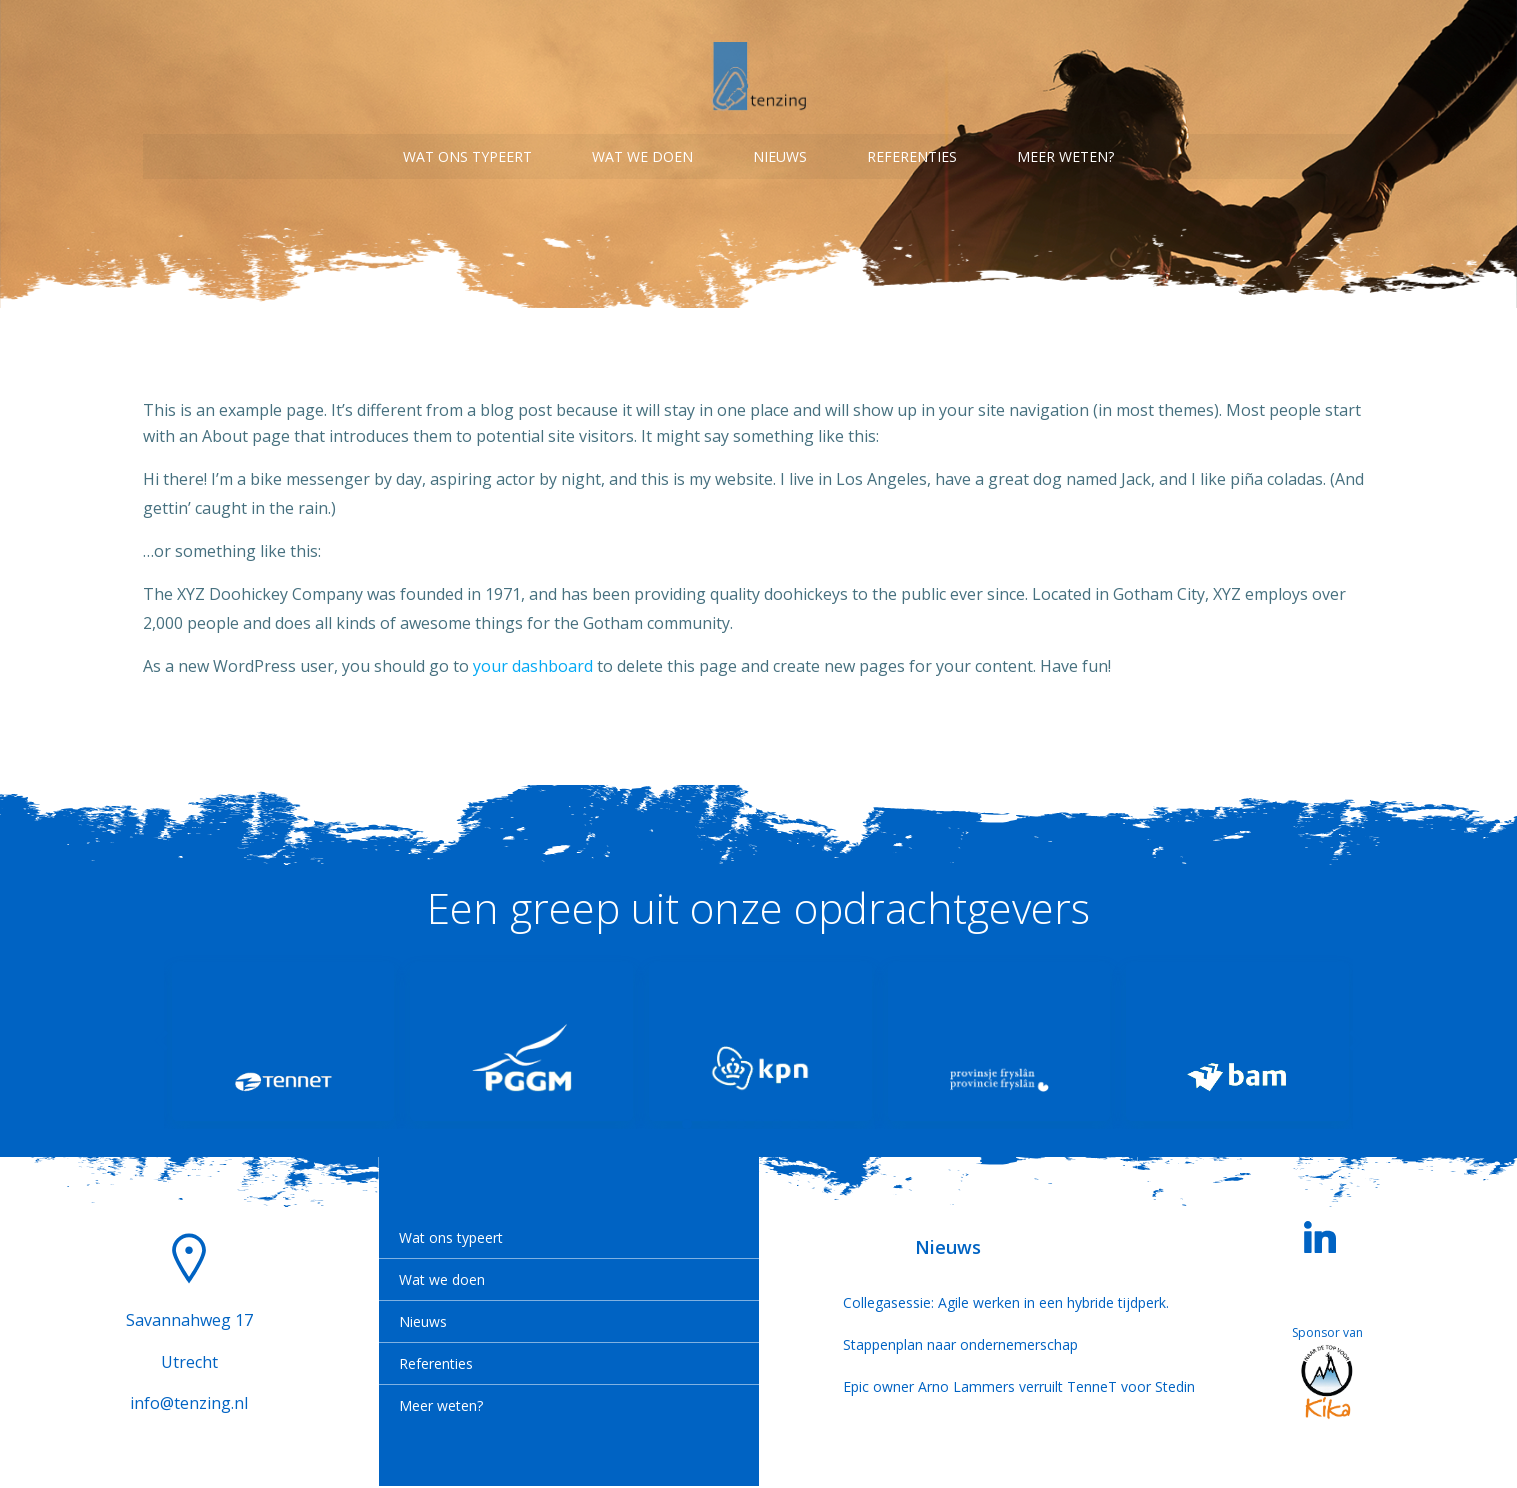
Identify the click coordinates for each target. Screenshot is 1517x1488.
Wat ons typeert (467, 150)
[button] (687, 1125)
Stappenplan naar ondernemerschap (948, 1346)
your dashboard (533, 659)
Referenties (912, 150)
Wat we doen (642, 150)
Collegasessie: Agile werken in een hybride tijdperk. (948, 1304)
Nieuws (780, 150)
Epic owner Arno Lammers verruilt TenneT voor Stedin (948, 1388)
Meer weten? (1065, 150)
